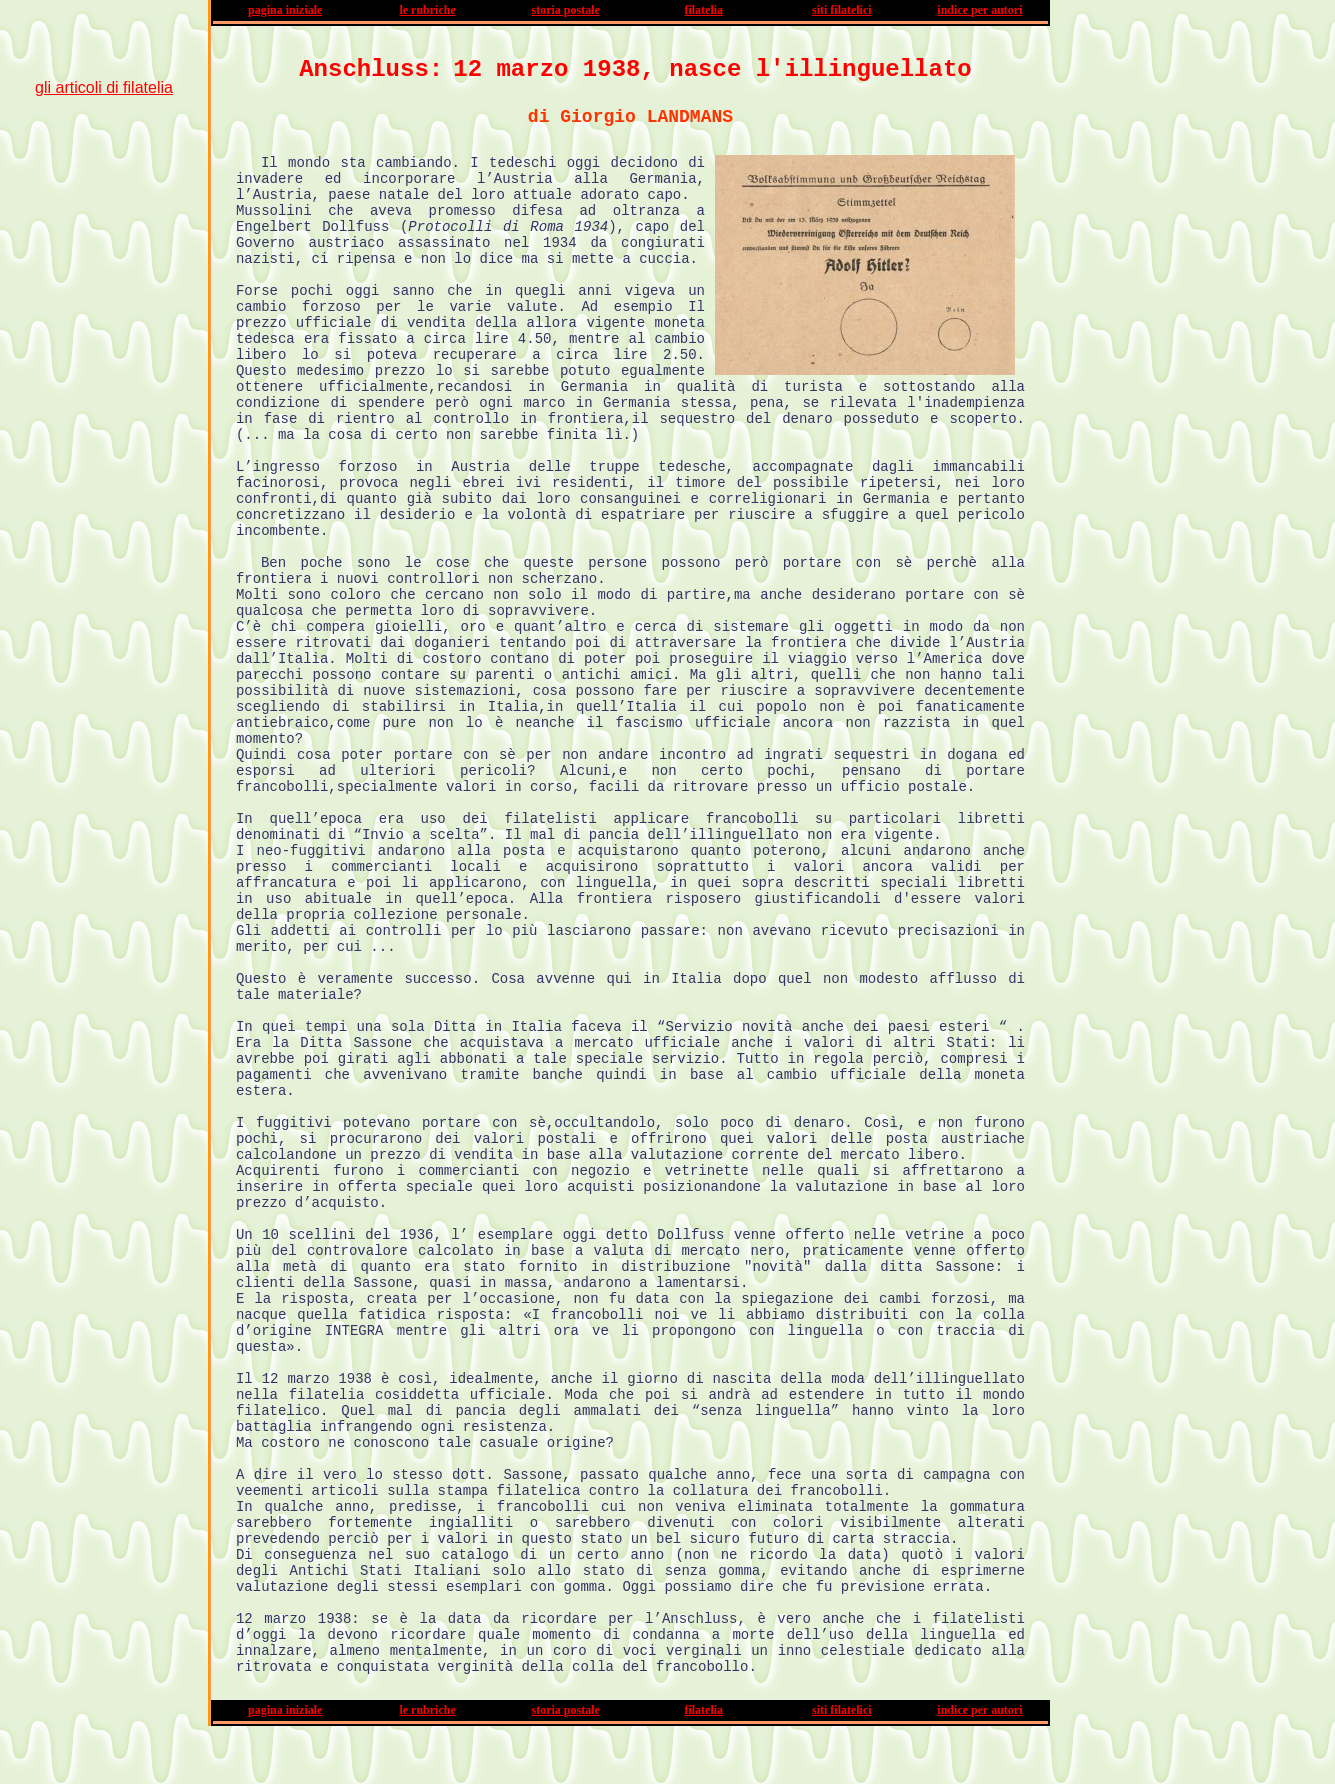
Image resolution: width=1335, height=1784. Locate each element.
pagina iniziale (285, 10)
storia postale (565, 10)
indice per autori (979, 10)
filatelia (703, 10)
